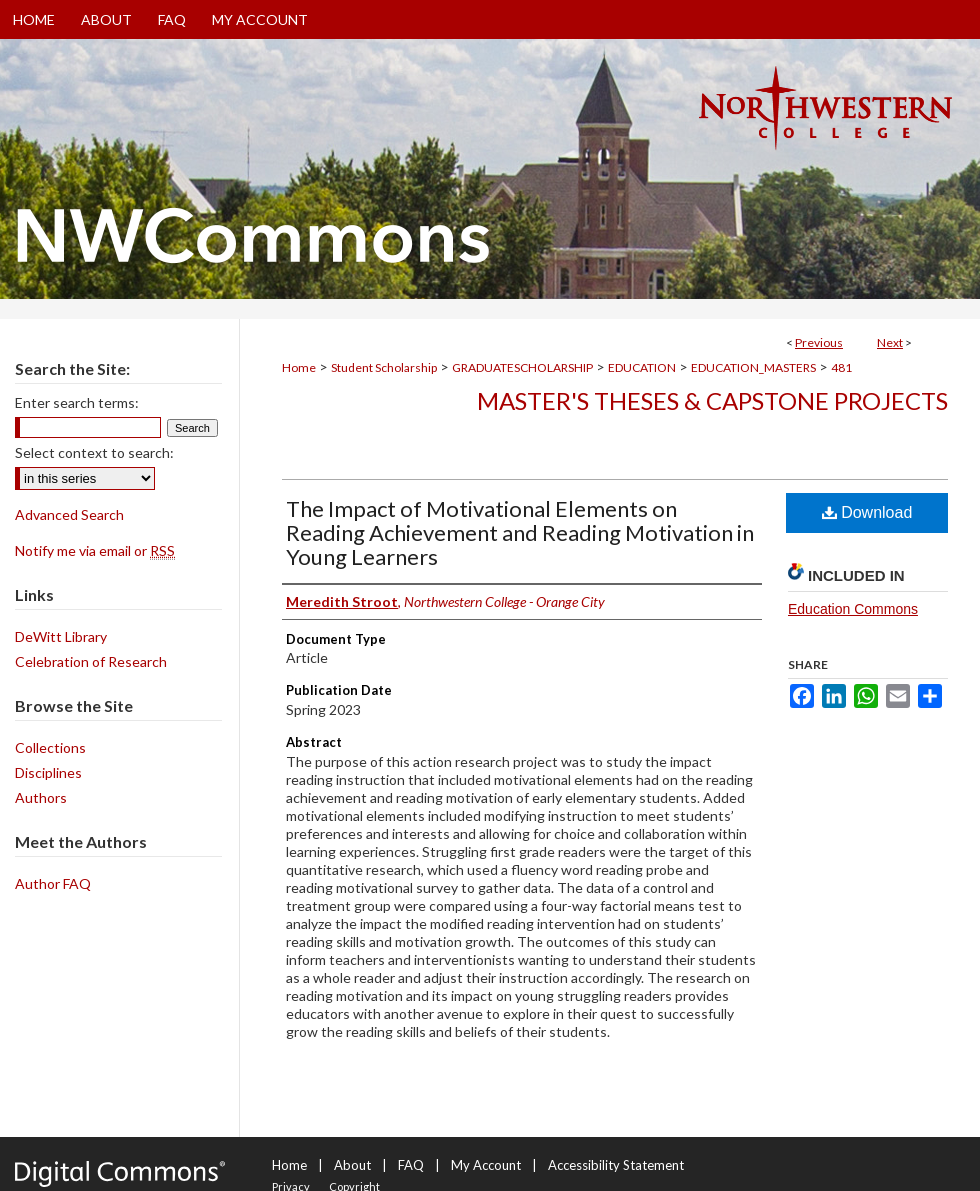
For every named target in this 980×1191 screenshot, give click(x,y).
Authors (41, 797)
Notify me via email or (95, 550)
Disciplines (48, 772)
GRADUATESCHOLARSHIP (522, 367)
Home (299, 367)
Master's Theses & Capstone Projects (712, 400)
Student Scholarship (384, 367)
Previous (819, 342)
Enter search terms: (77, 402)
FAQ (411, 1165)
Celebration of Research (91, 661)
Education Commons (853, 609)
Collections (50, 747)
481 (841, 367)
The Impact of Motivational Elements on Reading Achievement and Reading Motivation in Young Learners (520, 532)
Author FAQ (53, 883)
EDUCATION (642, 367)
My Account (486, 1165)
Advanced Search (69, 514)
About (352, 1165)
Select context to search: (94, 452)
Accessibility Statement (616, 1165)
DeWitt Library (61, 636)
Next (890, 342)
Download (867, 512)
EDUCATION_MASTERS (753, 367)
